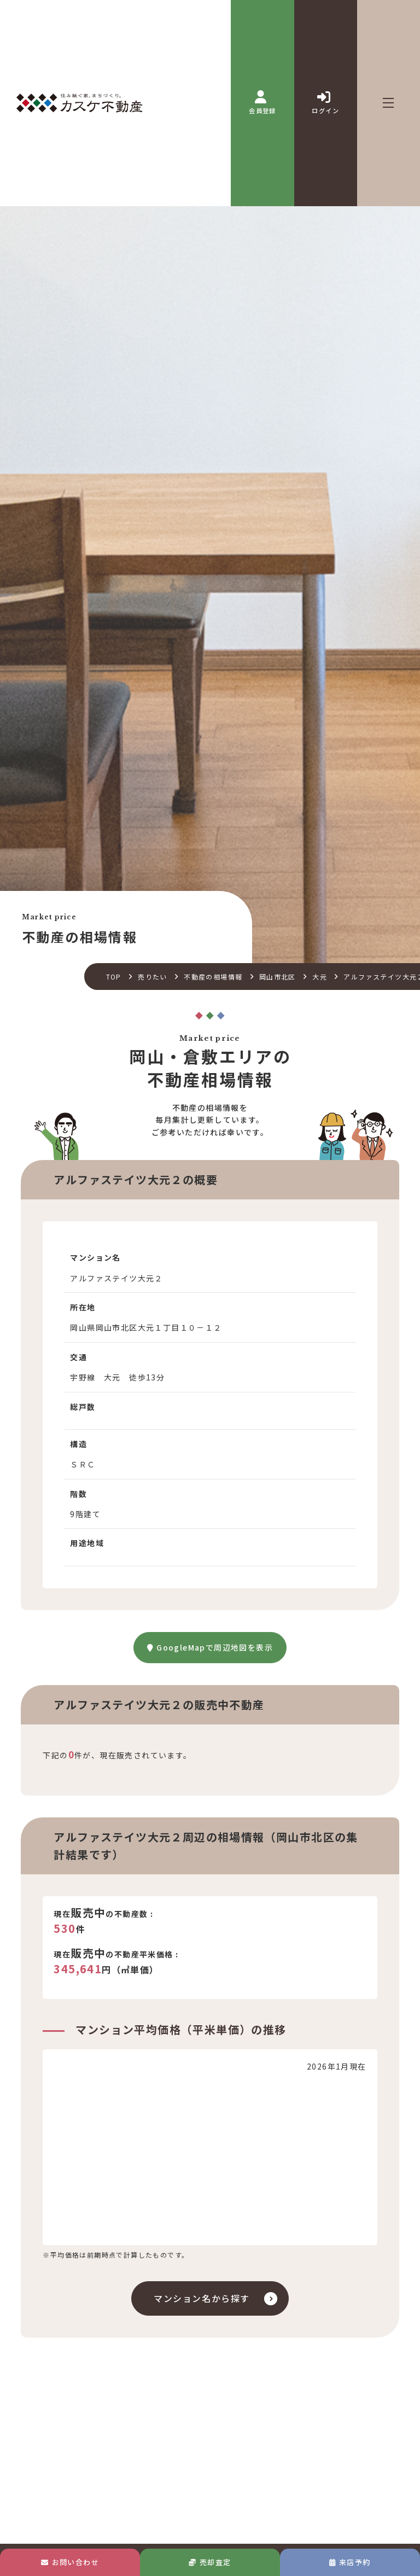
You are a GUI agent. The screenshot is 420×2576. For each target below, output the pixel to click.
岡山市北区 (277, 976)
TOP (113, 976)
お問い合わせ (70, 2562)
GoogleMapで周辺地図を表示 (210, 1647)
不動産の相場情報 (213, 976)
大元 (319, 976)
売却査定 (210, 2562)
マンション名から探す (202, 2298)
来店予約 (349, 2562)
